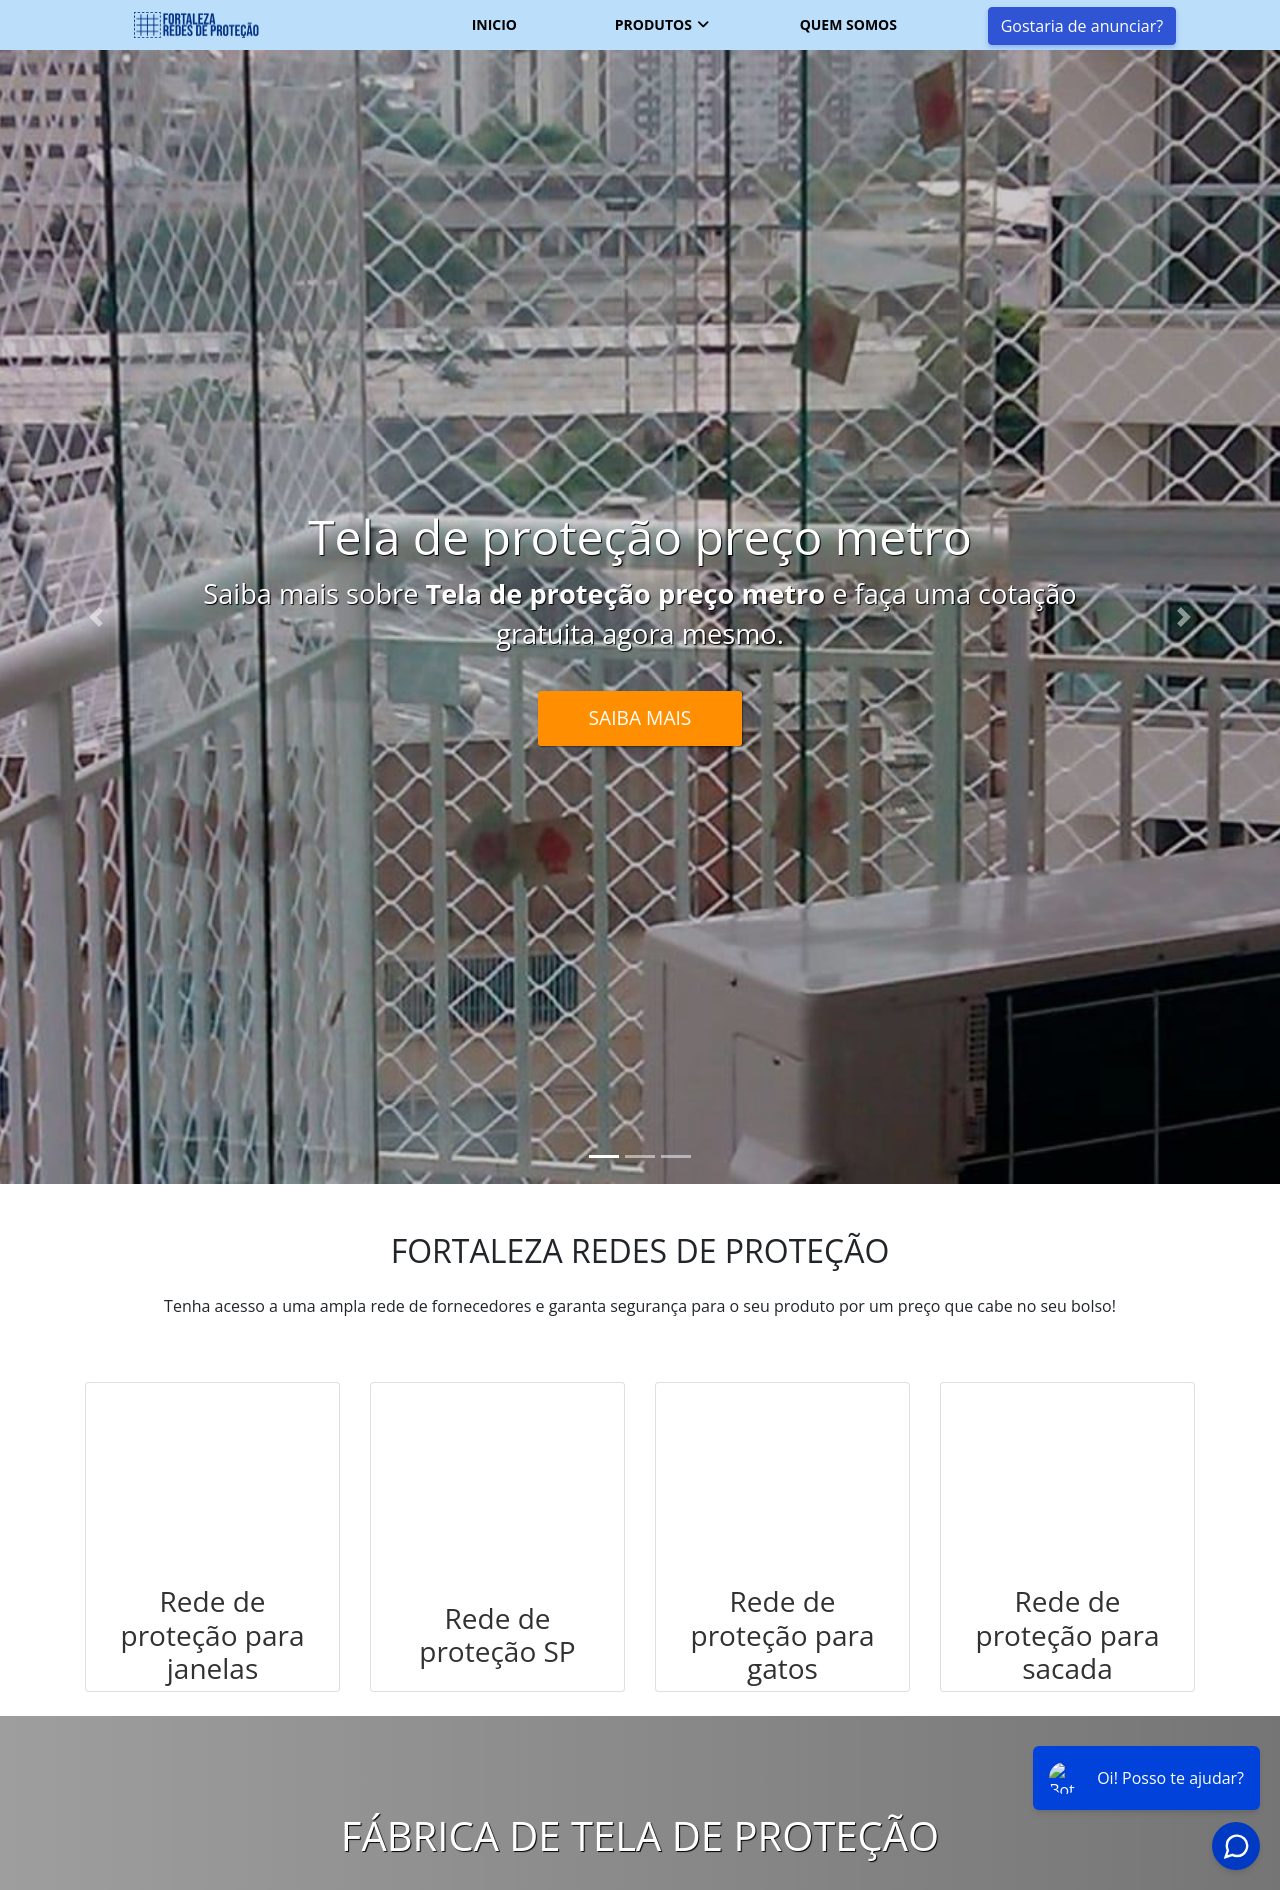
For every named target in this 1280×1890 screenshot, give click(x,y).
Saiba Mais (640, 717)
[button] (96, 617)
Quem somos (848, 24)
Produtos (653, 24)
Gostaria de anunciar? (1082, 26)
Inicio (494, 24)
